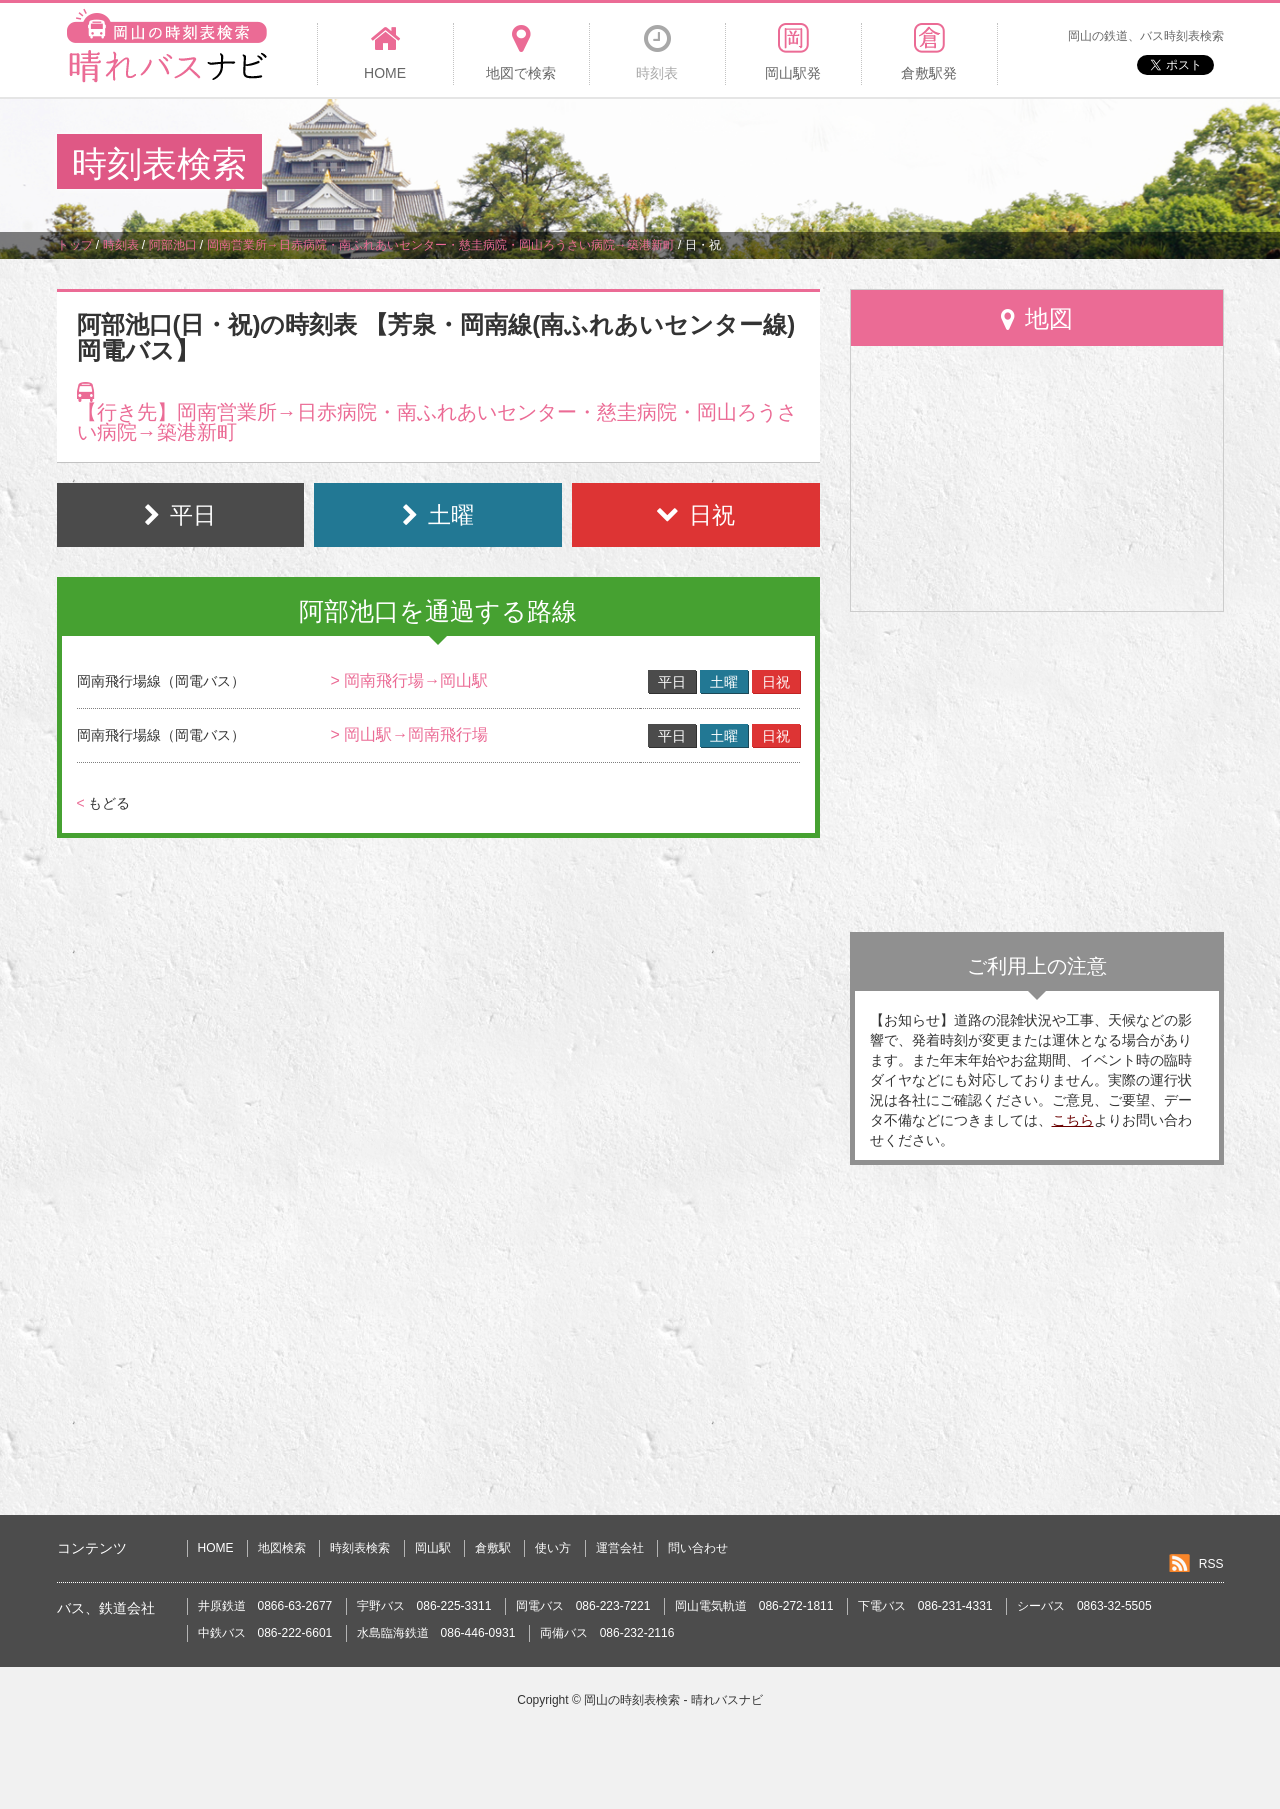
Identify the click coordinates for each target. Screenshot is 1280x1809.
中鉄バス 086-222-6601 (265, 1633)
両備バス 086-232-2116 (607, 1633)
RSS (1211, 1564)
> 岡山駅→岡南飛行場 (409, 734)
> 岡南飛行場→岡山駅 (409, 680)
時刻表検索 (360, 1548)
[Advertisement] (859, 164)
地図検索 (282, 1548)
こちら (1073, 1120)
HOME (216, 1548)
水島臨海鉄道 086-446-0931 (436, 1633)
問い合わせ (698, 1548)
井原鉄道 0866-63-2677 (265, 1606)
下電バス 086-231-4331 (925, 1606)
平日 (672, 682)
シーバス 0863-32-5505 (1084, 1606)
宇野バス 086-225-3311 (424, 1606)
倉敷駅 (493, 1548)
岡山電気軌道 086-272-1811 (754, 1606)
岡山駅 (433, 1548)
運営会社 (620, 1548)
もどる (103, 803)
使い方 (553, 1548)
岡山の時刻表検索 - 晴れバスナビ (673, 1700)
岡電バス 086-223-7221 (583, 1606)
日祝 (776, 682)
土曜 (724, 682)
